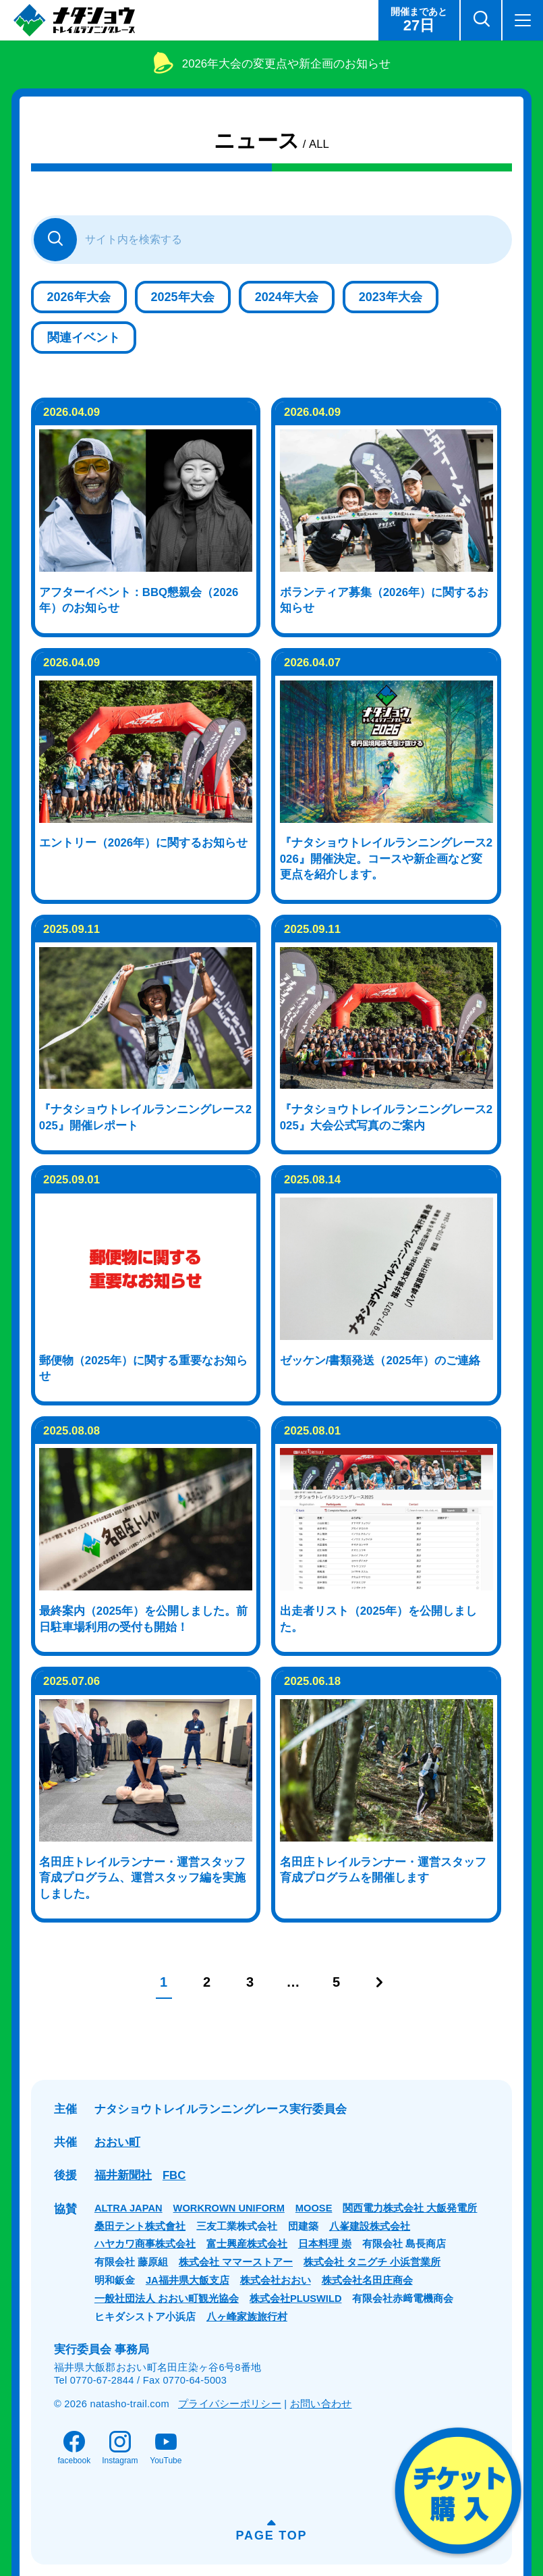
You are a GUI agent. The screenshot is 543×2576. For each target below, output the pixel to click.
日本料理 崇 (324, 2243)
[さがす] (55, 239)
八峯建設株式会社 (369, 2226)
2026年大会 (79, 297)
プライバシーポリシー (229, 2403)
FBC (174, 2175)
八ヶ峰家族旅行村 (246, 2316)
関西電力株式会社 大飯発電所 (410, 2208)
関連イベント (83, 337)
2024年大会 (286, 297)
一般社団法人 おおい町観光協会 (166, 2298)
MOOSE (314, 2208)
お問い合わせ (321, 2403)
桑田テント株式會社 (139, 2226)
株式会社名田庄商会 (367, 2280)
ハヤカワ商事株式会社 (145, 2243)
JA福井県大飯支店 (187, 2280)
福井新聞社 (123, 2175)
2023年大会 (390, 297)
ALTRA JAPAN (128, 2208)
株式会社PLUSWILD (296, 2298)
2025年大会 (183, 297)
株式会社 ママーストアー (236, 2262)
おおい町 (117, 2142)
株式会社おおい (275, 2280)
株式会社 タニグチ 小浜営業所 (372, 2262)
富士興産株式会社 (246, 2243)
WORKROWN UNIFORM (229, 2208)
